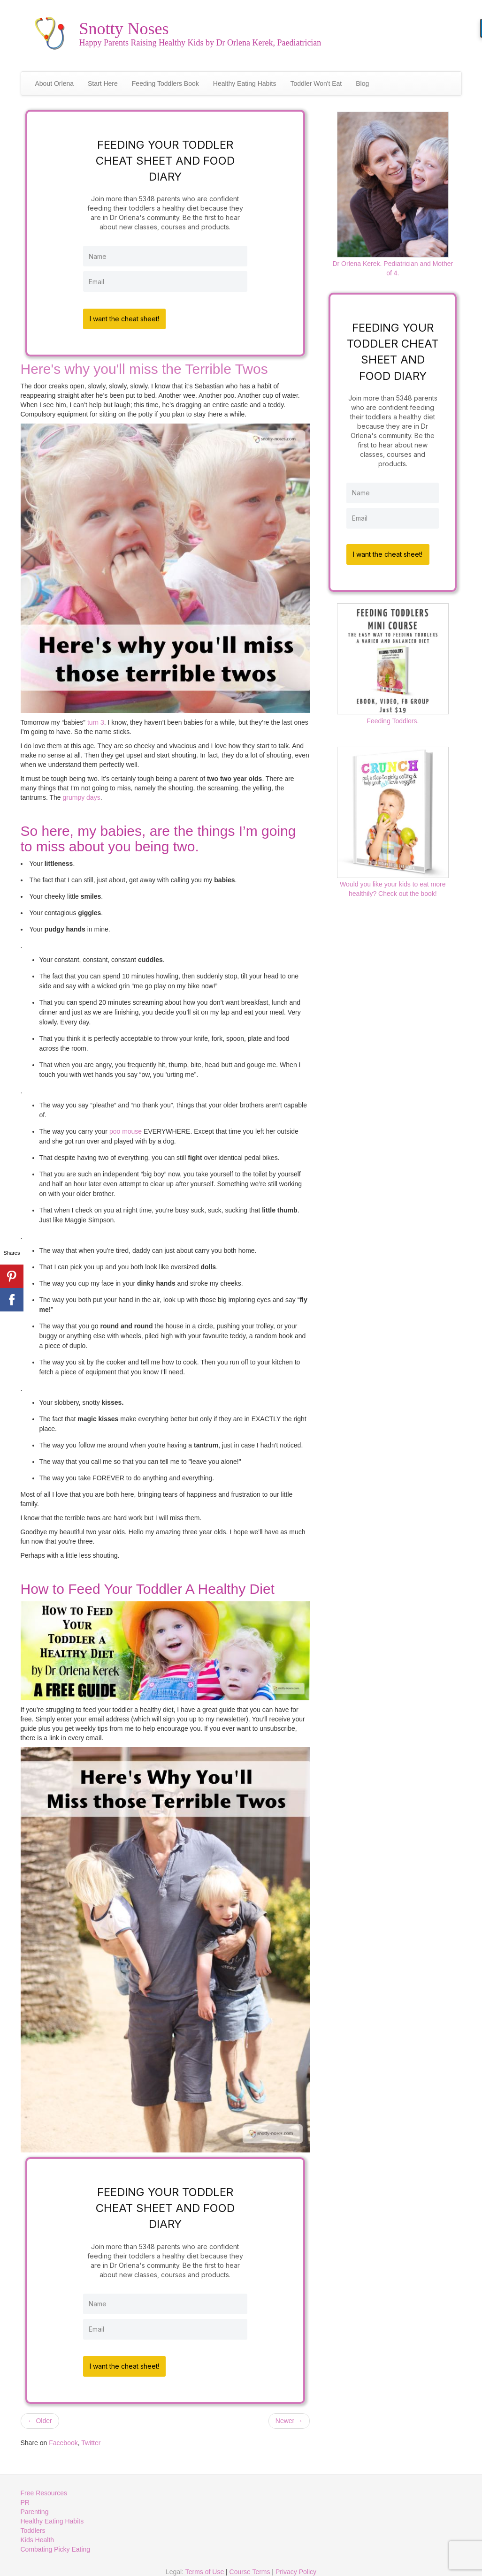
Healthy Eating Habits (244, 83)
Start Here (103, 83)
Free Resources (44, 2488)
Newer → (289, 2415)
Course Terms (250, 2566)
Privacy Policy (295, 2566)
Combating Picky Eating (56, 2544)
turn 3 (95, 719)
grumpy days (81, 794)
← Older (40, 2415)
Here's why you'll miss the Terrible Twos (144, 366)
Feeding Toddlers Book (165, 83)
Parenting (35, 2506)
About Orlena (54, 83)
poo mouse (125, 1128)
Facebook (63, 2437)
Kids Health (37, 2534)
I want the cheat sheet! (127, 316)
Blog (362, 83)
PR (25, 2497)
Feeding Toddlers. (393, 659)
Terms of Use (204, 2566)
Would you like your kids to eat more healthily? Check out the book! (393, 817)
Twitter (90, 2437)
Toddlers (33, 2525)
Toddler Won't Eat (316, 83)
